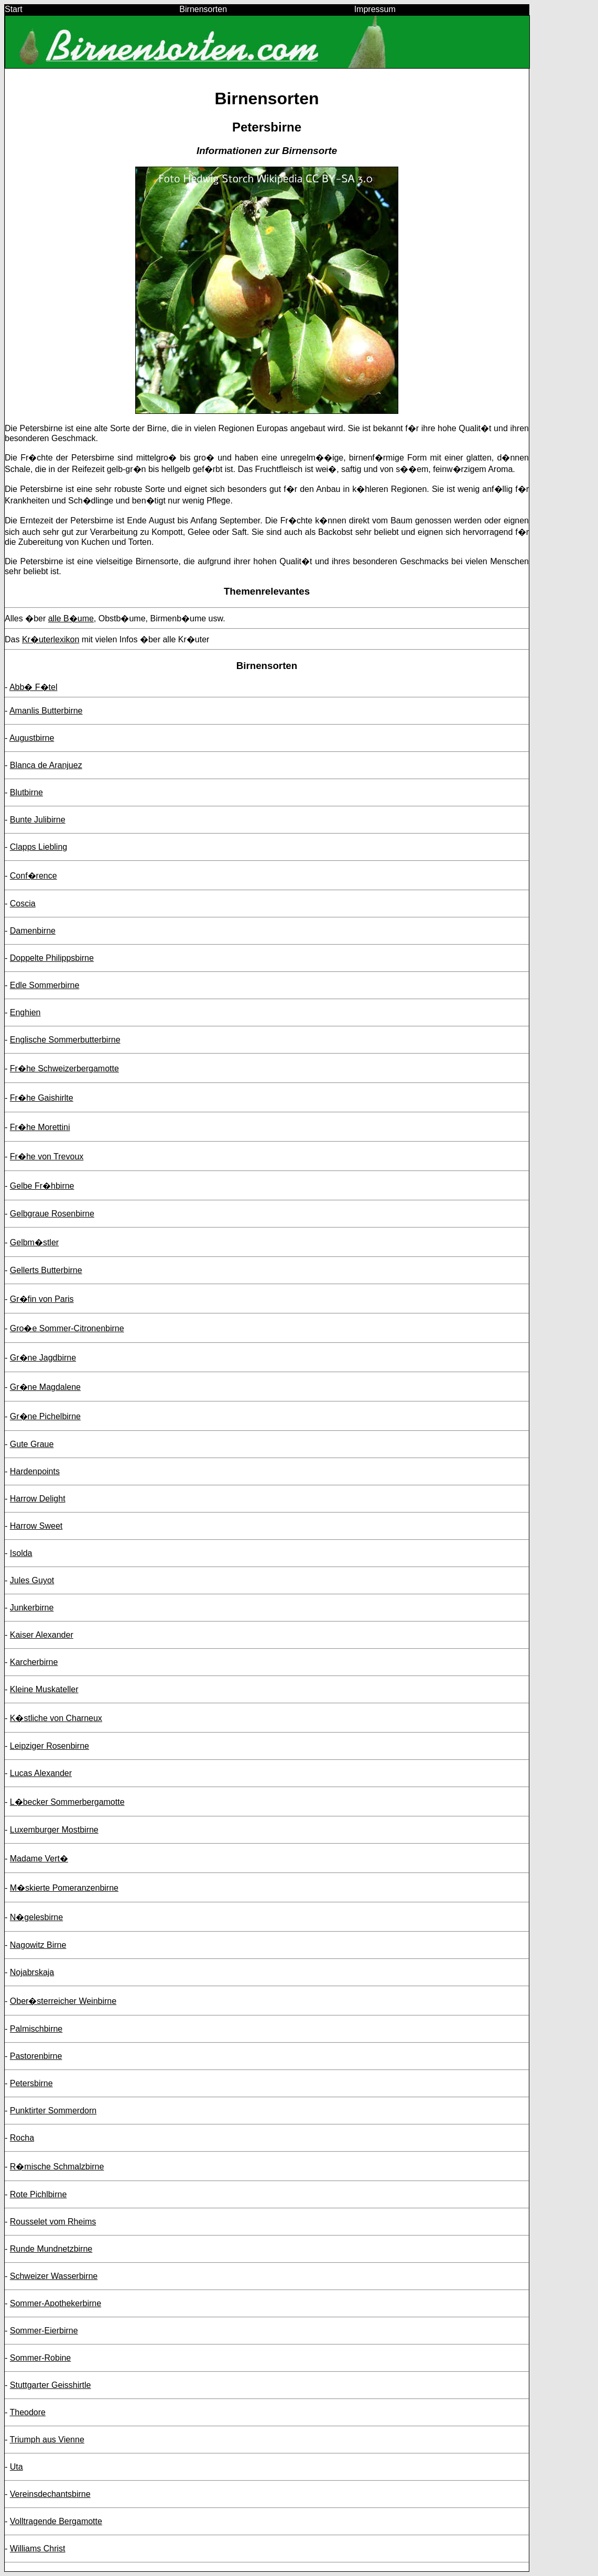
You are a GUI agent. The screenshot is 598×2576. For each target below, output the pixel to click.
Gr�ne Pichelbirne (45, 1416)
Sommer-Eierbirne (44, 2330)
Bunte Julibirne (38, 819)
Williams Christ (38, 2548)
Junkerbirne (32, 1607)
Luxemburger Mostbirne (54, 1829)
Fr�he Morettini (40, 1127)
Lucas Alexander (41, 1773)
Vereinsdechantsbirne (50, 2494)
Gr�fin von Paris (42, 1299)
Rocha (22, 2137)
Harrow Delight (38, 1498)
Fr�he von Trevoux (47, 1156)
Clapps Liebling (38, 846)
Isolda (21, 1553)
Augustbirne (31, 737)
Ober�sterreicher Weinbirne (63, 2001)
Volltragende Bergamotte (56, 2521)
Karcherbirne (34, 1662)
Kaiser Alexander (41, 1634)
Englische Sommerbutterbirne (65, 1039)
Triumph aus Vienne (46, 2439)
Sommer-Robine (40, 2357)
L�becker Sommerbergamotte (67, 1801)
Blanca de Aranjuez (46, 765)
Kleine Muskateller (44, 1689)
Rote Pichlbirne (38, 2194)
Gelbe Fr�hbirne (42, 1185)
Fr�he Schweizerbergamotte (64, 1068)
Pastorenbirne (36, 2056)
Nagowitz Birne (38, 1945)
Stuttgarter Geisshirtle (50, 2385)
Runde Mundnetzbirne (51, 2248)
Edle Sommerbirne (45, 985)
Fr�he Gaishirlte (41, 1097)
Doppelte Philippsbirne (52, 957)
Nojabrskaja (32, 1972)
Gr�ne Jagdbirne (43, 1357)
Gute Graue (32, 1444)
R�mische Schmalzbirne (57, 2166)
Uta (16, 2466)
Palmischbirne (36, 2028)
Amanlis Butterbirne (46, 710)
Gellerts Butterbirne (46, 1270)
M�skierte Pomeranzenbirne (64, 1887)
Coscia (23, 903)
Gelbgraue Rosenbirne (52, 1213)
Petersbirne (31, 2083)
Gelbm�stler (34, 1242)
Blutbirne (26, 792)
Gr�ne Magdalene (45, 1387)
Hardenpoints (35, 1471)
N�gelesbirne (36, 1917)
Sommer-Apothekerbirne (55, 2303)
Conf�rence (33, 875)
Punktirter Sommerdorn (53, 2110)
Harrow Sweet (36, 1525)
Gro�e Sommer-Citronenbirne (67, 1328)
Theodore (27, 2412)
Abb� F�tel (33, 687)
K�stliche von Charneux (56, 1718)
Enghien (25, 1012)
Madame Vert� (39, 1858)
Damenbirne (33, 930)
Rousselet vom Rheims (53, 2221)
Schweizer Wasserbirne (53, 2276)
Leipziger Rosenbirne (49, 1745)
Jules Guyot (32, 1580)
